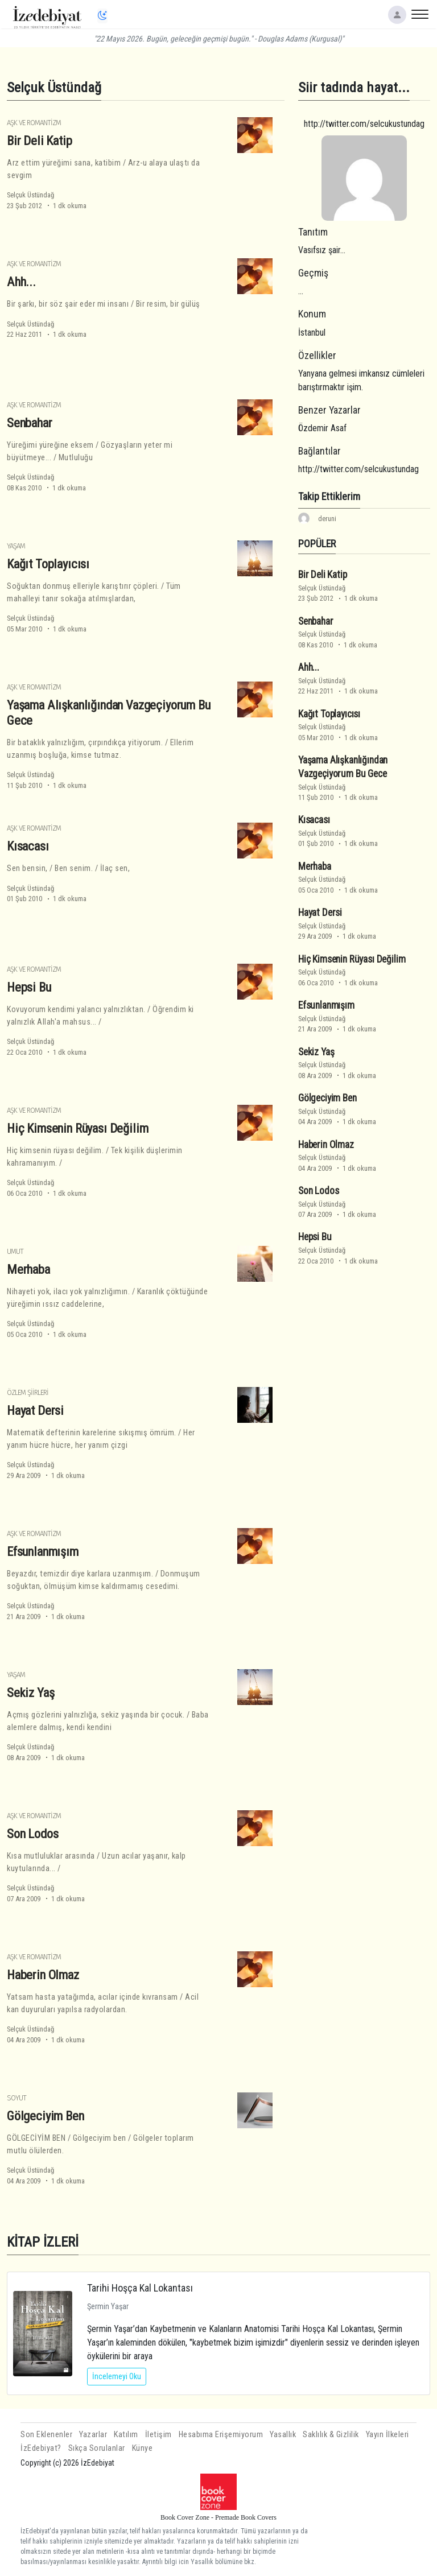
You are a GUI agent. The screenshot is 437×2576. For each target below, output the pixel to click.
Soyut (16, 2098)
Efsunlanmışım (43, 1551)
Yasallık (283, 2434)
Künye (142, 2448)
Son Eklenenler (46, 2434)
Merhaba (28, 1269)
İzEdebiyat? (40, 2448)
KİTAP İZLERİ (43, 2242)
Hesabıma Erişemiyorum (221, 2434)
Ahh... (21, 281)
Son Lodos (32, 1833)
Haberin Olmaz (43, 1974)
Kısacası (28, 846)
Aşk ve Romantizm (34, 122)
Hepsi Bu (29, 987)
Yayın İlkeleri (387, 2434)
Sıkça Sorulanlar (96, 2448)
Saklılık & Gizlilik (331, 2434)
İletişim (158, 2434)
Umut (15, 1251)
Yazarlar (93, 2434)
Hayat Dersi (35, 1410)
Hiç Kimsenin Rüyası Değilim (77, 1128)
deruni (327, 518)
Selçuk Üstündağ (30, 195)
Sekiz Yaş (30, 1692)
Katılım (126, 2434)
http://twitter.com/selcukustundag (364, 123)
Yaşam (16, 546)
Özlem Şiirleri (27, 1392)
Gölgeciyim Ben (45, 2115)
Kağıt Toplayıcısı (48, 563)
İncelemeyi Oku (116, 2376)
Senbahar (29, 422)
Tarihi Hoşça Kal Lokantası (140, 2288)
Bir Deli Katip (39, 140)
